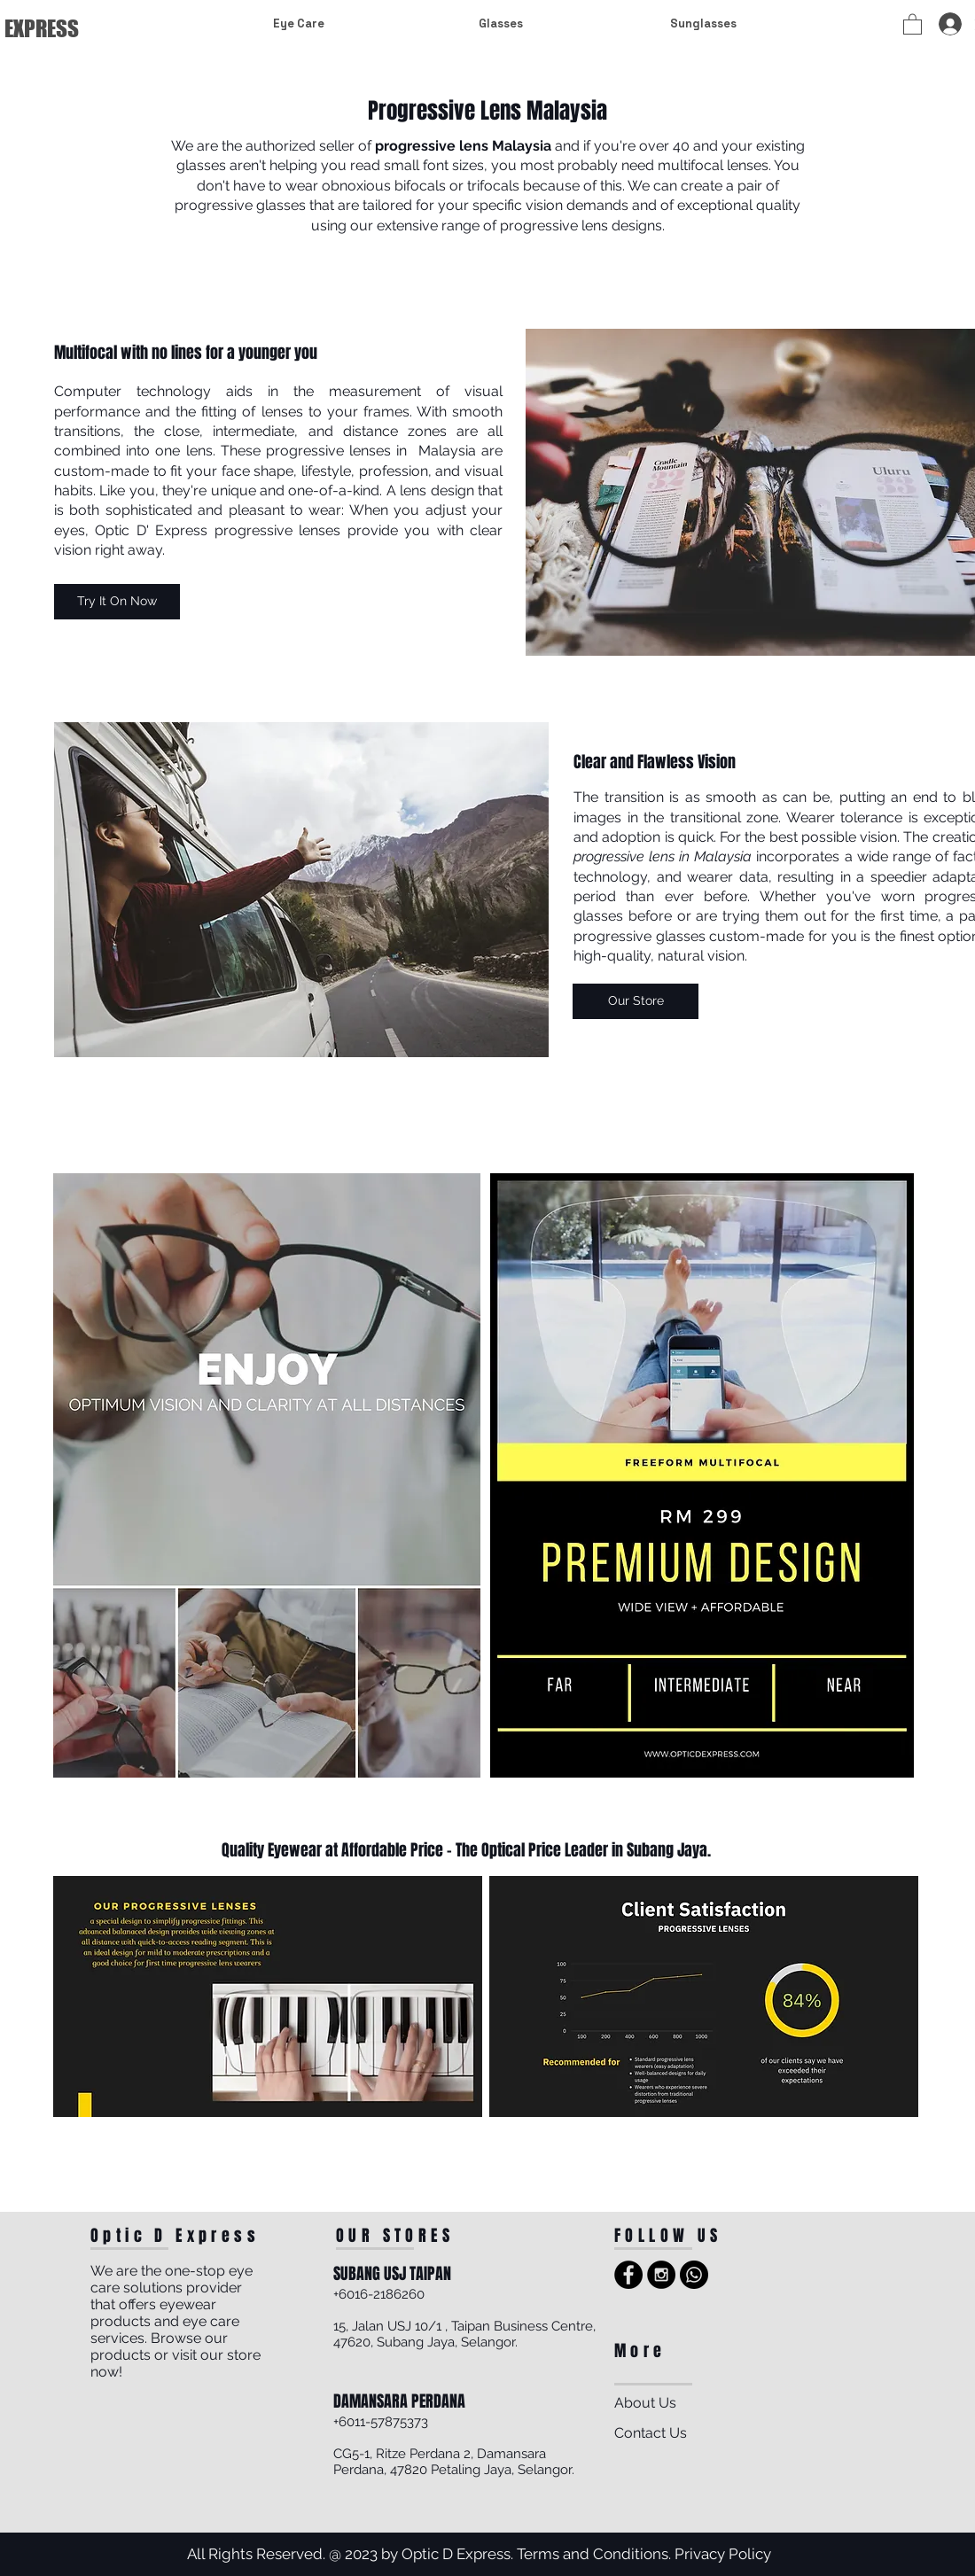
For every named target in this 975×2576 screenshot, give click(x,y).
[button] (912, 23)
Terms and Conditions (592, 2554)
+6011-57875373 (380, 2422)
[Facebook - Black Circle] (628, 2275)
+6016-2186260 (379, 2294)
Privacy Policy (723, 2554)
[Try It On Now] (117, 601)
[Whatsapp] (694, 2275)
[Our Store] (635, 1001)
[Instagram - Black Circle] (661, 2275)
